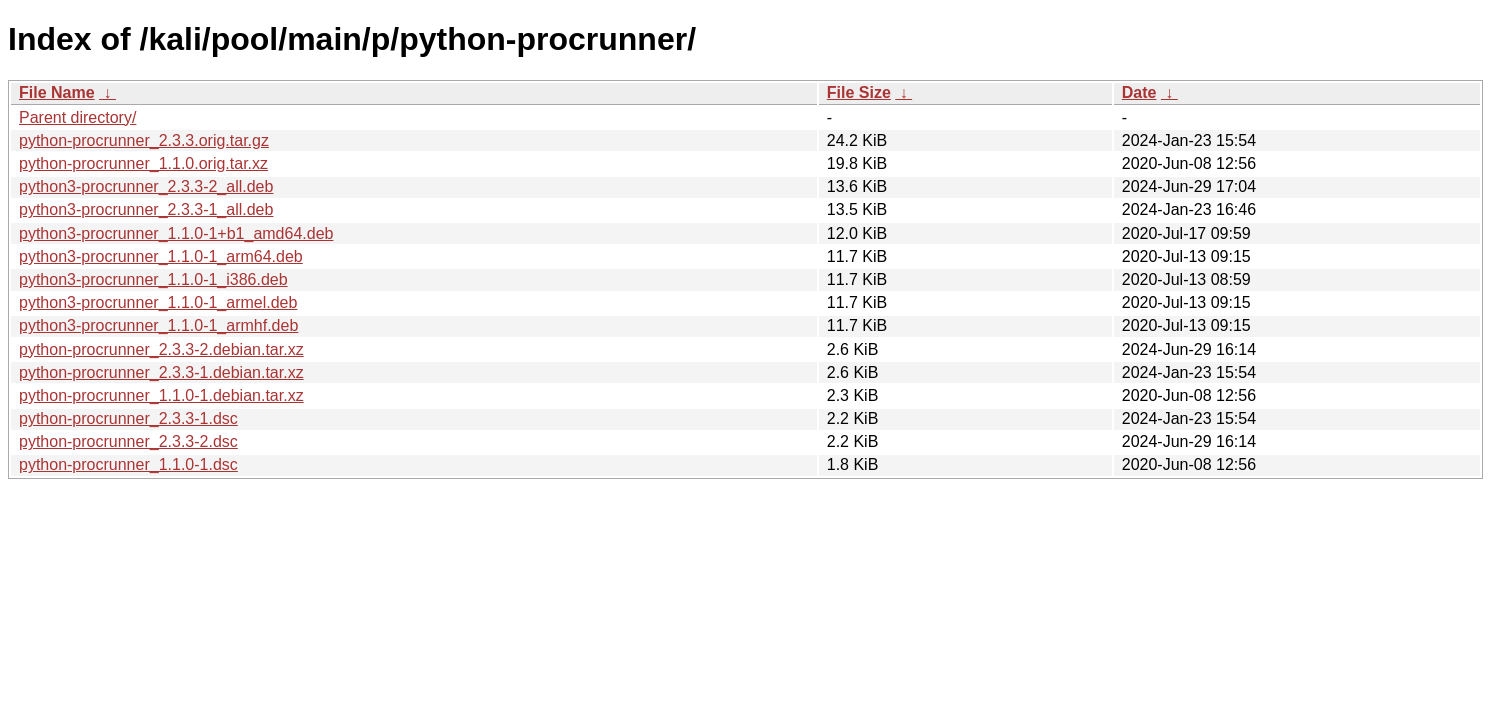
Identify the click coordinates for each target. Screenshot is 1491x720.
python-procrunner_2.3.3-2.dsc (128, 441)
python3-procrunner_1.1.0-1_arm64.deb (161, 256)
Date (1139, 92)
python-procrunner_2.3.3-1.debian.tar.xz (161, 372)
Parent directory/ (77, 117)
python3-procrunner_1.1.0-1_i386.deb (153, 279)
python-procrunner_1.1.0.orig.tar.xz (143, 163)
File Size (859, 92)
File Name (57, 92)
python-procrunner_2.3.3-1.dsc (128, 418)
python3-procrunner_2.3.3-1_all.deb (146, 209)
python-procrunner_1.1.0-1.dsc (128, 464)
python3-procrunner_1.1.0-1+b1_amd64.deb (176, 233)
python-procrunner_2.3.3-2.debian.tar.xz (161, 349)
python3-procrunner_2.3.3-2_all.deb (146, 186)
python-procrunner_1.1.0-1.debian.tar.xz (161, 395)
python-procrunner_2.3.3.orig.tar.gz (144, 140)
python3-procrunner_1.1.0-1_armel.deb (158, 302)
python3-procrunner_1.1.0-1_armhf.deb (158, 325)
